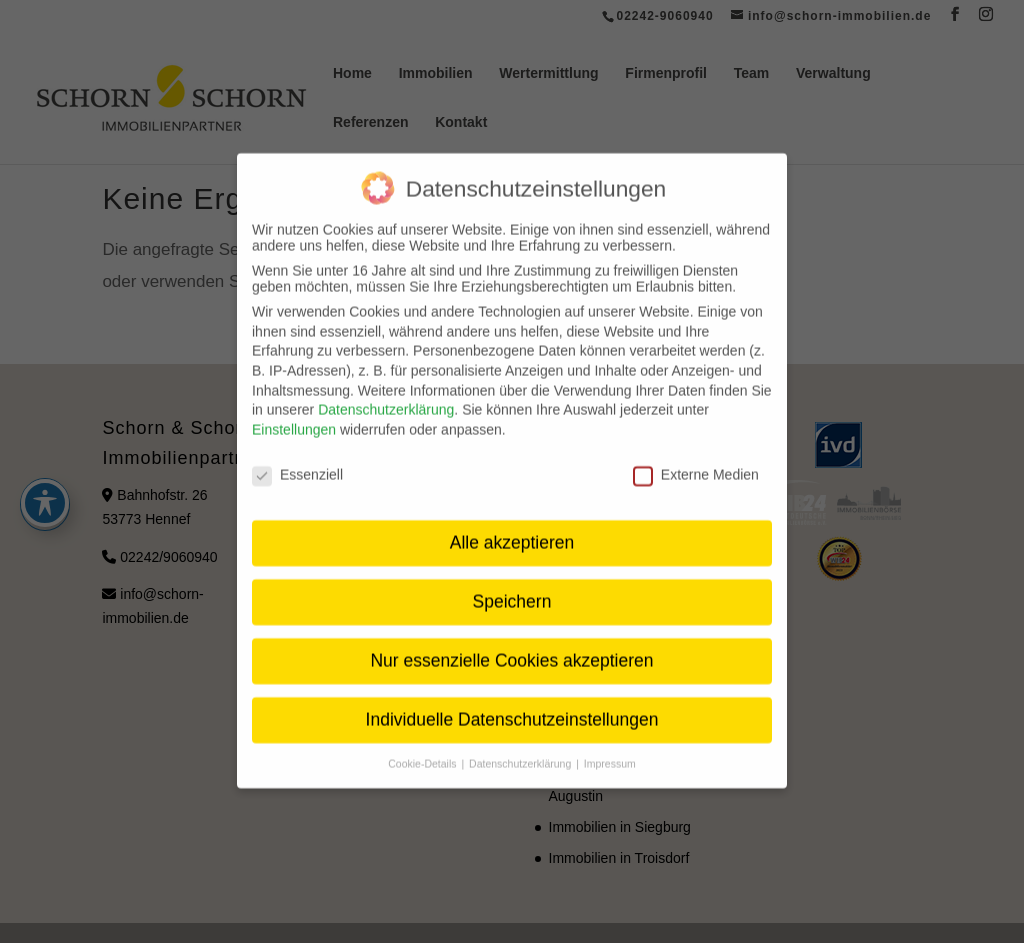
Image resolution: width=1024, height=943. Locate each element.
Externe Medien (696, 459)
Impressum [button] (610, 749)
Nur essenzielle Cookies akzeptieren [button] (511, 646)
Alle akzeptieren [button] (512, 528)
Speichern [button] (512, 587)
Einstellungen (294, 414)
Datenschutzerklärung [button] (521, 749)
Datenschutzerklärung (386, 395)
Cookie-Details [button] (423, 749)
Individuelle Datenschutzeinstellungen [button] (512, 705)
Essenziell (297, 459)
